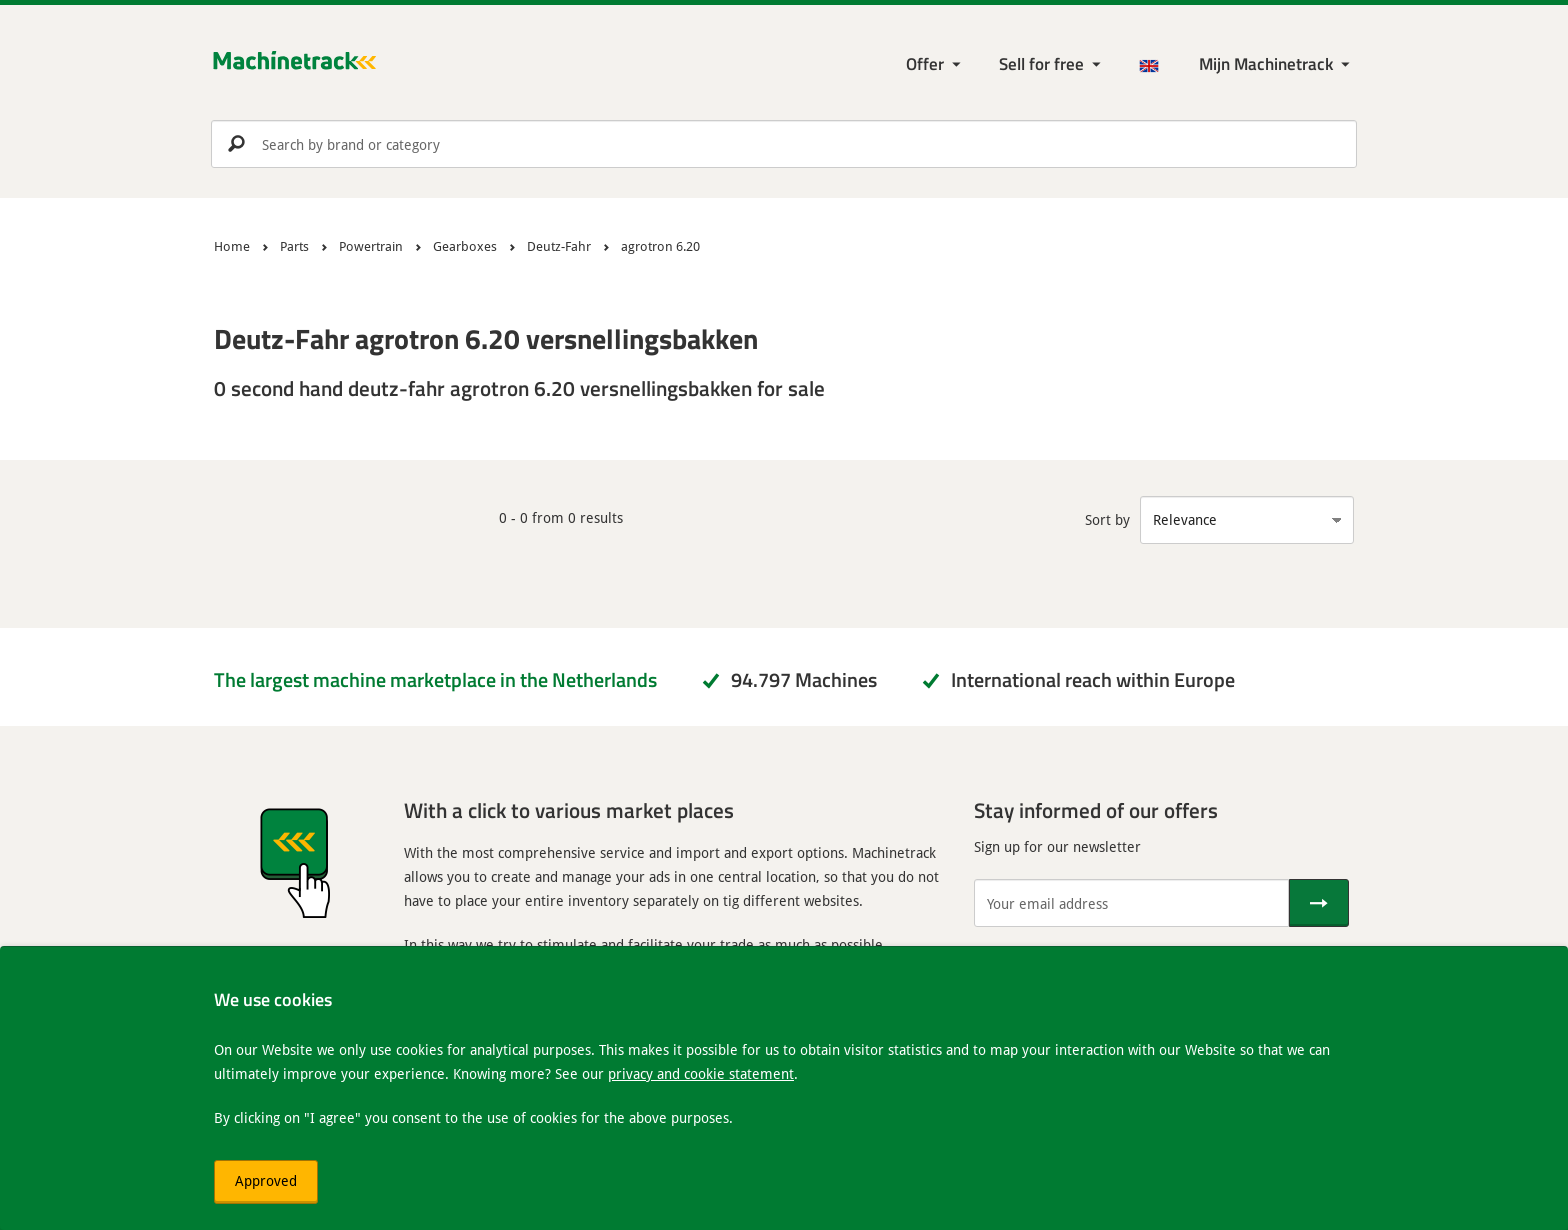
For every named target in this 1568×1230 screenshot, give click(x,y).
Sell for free (1041, 63)
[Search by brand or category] (784, 144)
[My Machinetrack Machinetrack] (1276, 64)
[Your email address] (1131, 903)
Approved (266, 1180)
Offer (925, 63)
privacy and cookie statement (701, 1073)
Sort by (1107, 519)
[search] (784, 144)
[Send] (1319, 903)
